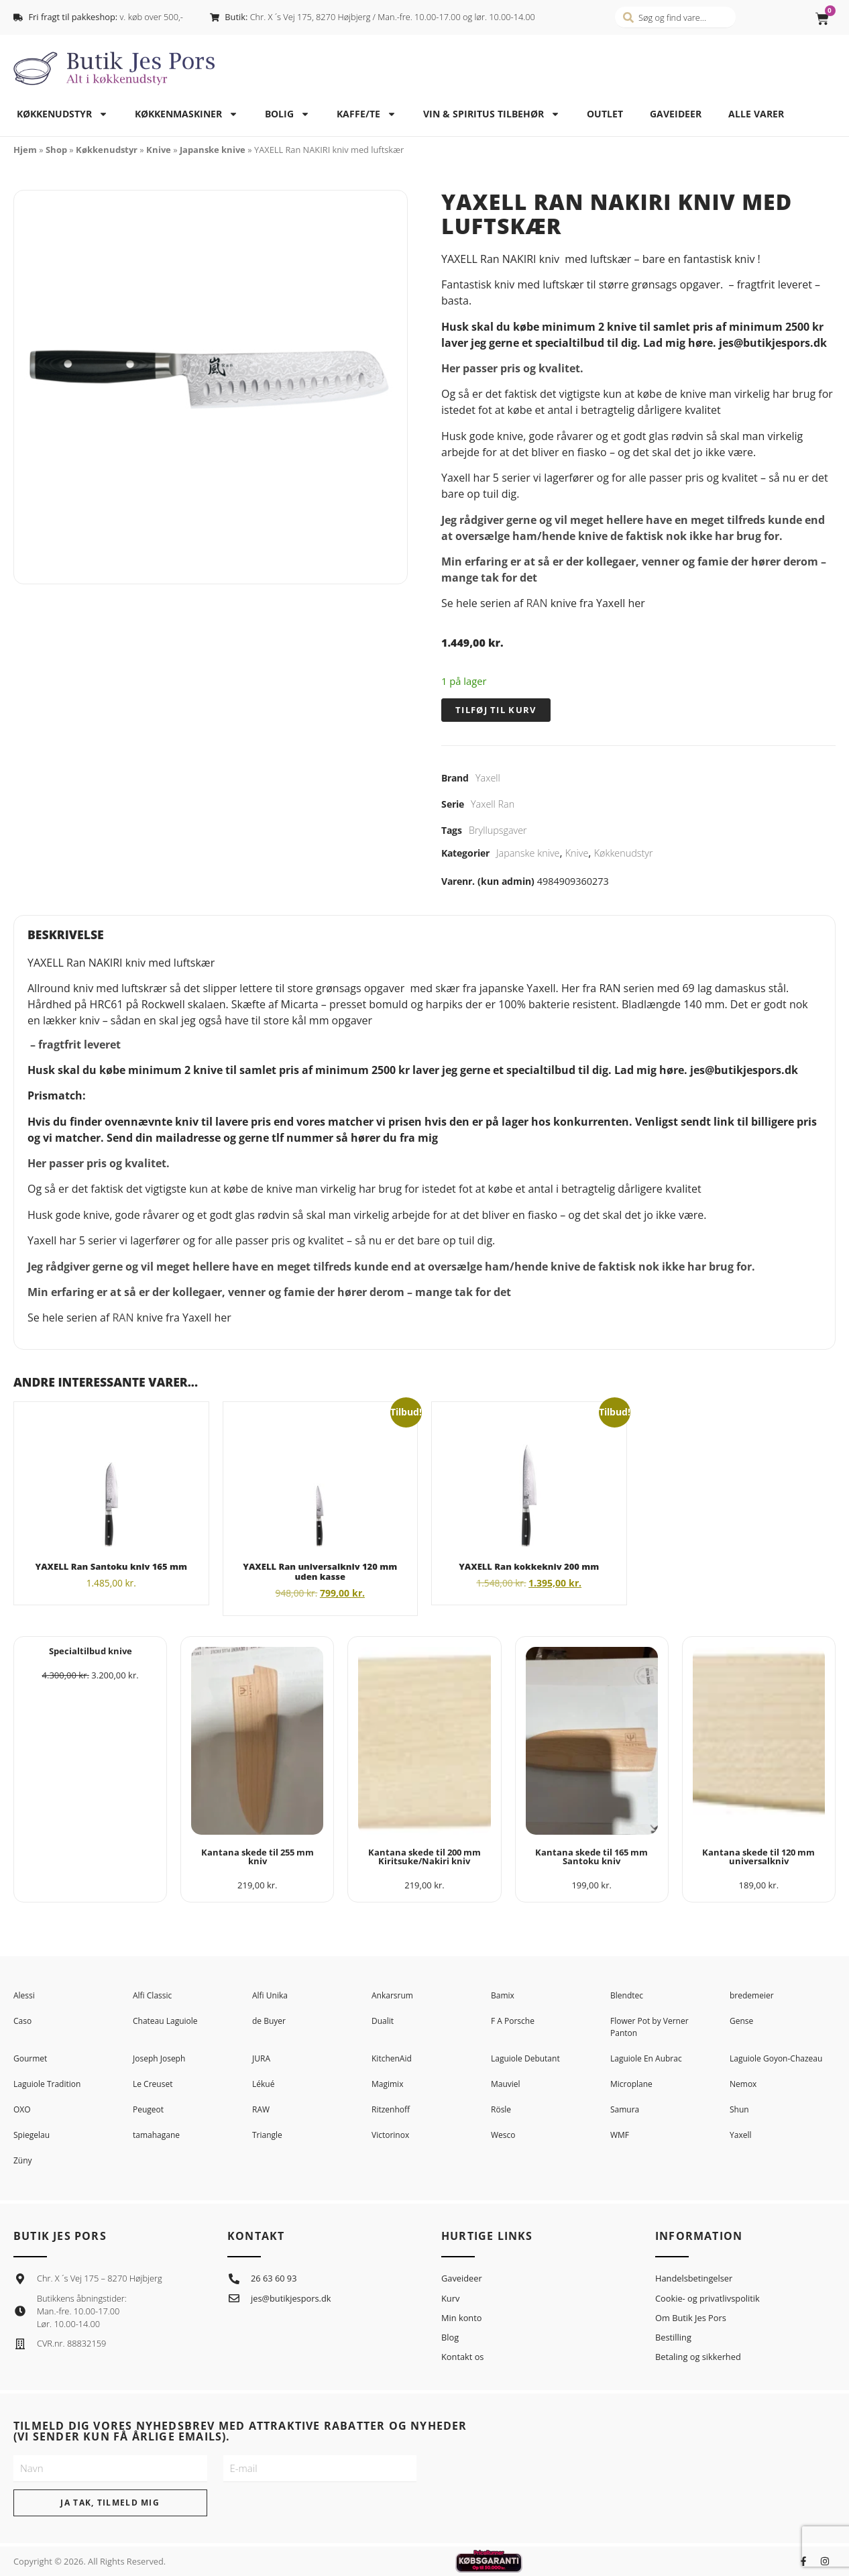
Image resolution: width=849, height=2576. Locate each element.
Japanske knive (212, 150)
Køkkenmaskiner (186, 114)
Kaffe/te (366, 114)
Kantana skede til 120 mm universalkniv (758, 1856)
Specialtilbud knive (90, 1651)
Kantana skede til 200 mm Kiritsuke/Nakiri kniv (424, 1856)
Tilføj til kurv (495, 710)
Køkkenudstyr (62, 114)
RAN (536, 603)
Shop (56, 150)
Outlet (605, 113)
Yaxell (487, 777)
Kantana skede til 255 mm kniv (257, 1856)
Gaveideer (675, 113)
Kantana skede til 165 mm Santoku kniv (591, 1856)
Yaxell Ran (492, 804)
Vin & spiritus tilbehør (491, 114)
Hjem (25, 150)
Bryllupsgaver (498, 830)
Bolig (287, 114)
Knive (158, 150)
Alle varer (756, 113)
